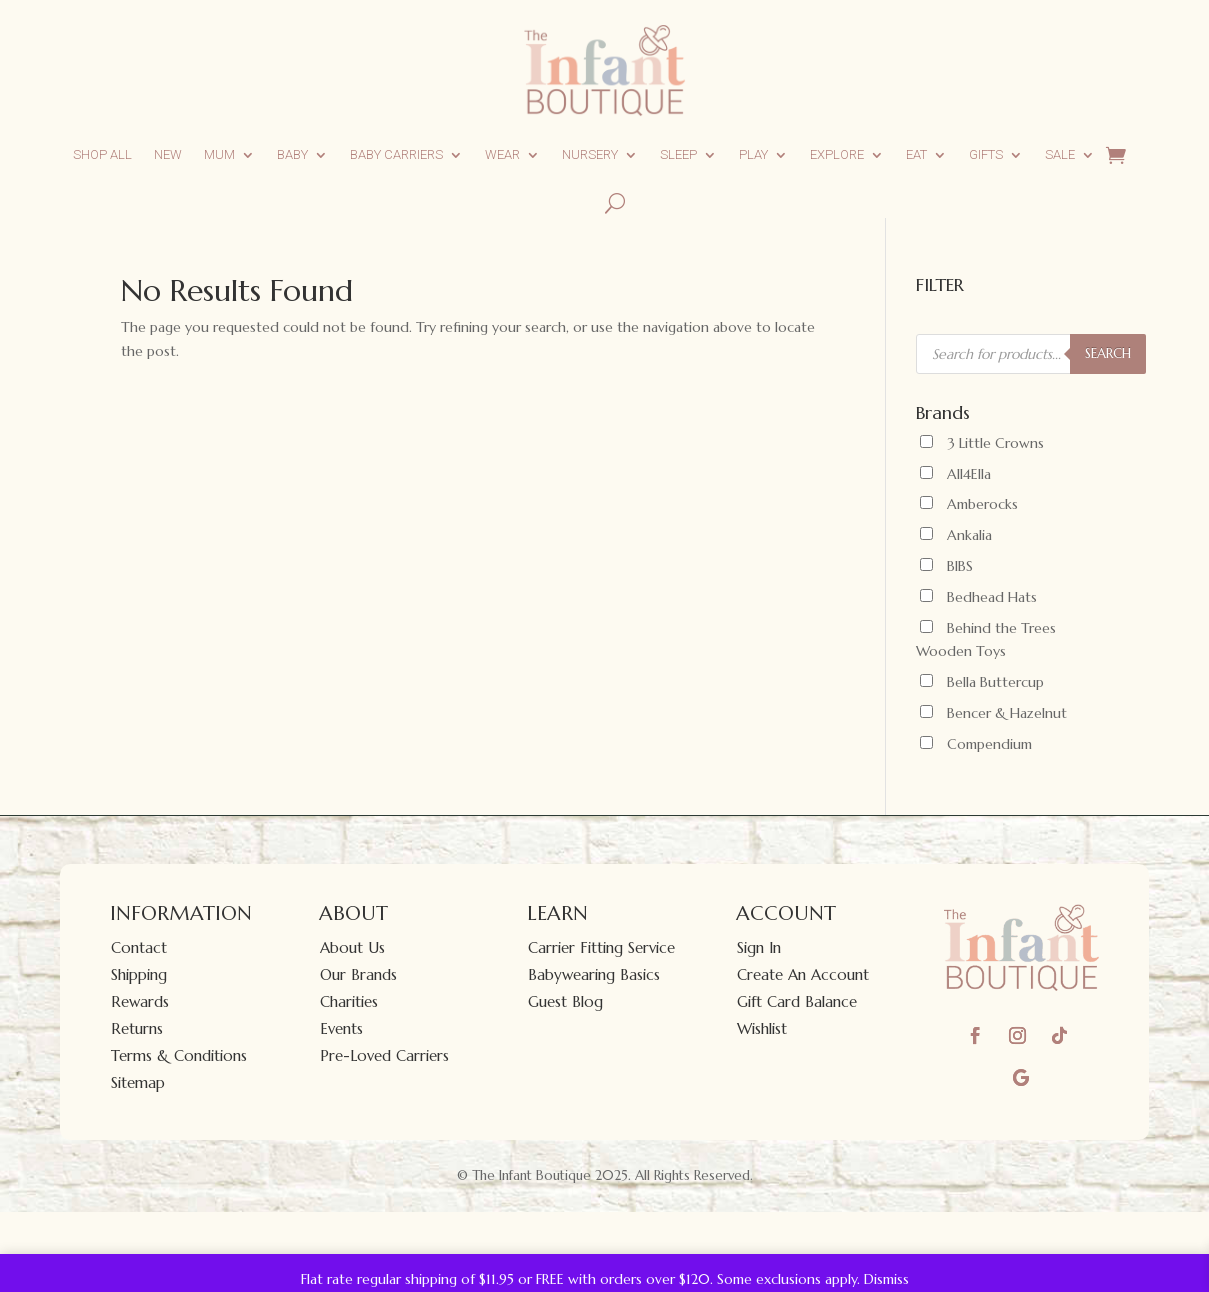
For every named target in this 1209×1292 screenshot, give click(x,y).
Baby (292, 154)
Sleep (678, 154)
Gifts (986, 154)
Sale (1060, 154)
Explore (837, 154)
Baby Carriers (396, 154)
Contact (139, 947)
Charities (349, 1001)
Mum (219, 154)
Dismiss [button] (886, 1279)
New (168, 154)
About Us (352, 947)
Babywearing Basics (594, 974)
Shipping (139, 974)
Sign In (759, 947)
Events (341, 1028)
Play (753, 154)
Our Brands (358, 974)
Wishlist (762, 1028)
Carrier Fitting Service (601, 947)
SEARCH (1108, 353)
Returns (137, 1028)
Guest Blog (565, 1001)
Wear (502, 154)
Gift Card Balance (797, 1001)
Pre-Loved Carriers (384, 1055)
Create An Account (803, 974)
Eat (916, 154)
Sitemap (138, 1082)
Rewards (140, 1001)
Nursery (590, 154)
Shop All (102, 154)
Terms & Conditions (179, 1055)
